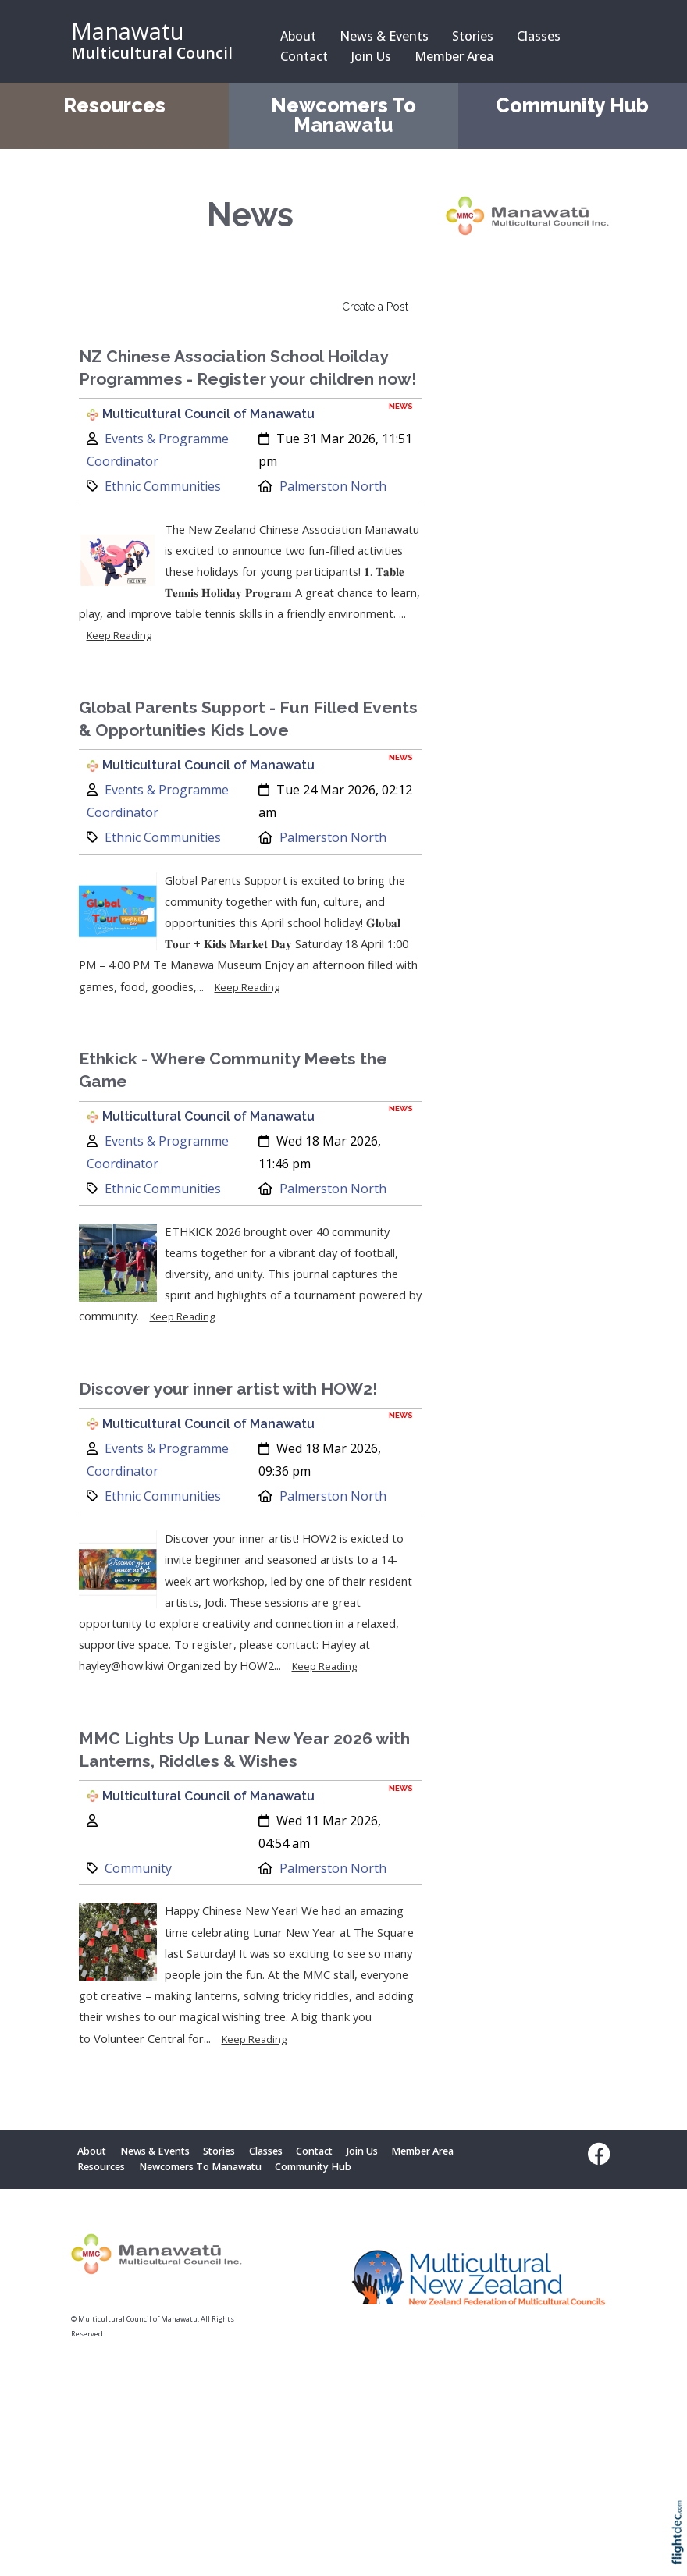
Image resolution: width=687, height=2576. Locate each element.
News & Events (384, 35)
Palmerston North (332, 486)
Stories (472, 35)
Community (138, 1868)
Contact (304, 56)
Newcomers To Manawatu (343, 115)
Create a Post (375, 306)
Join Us (371, 56)
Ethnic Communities (163, 486)
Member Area (454, 56)
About (298, 35)
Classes (539, 35)
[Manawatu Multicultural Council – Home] (156, 41)
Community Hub (572, 105)
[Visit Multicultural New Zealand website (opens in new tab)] (479, 2281)
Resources (114, 105)
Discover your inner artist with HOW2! (228, 1388)
